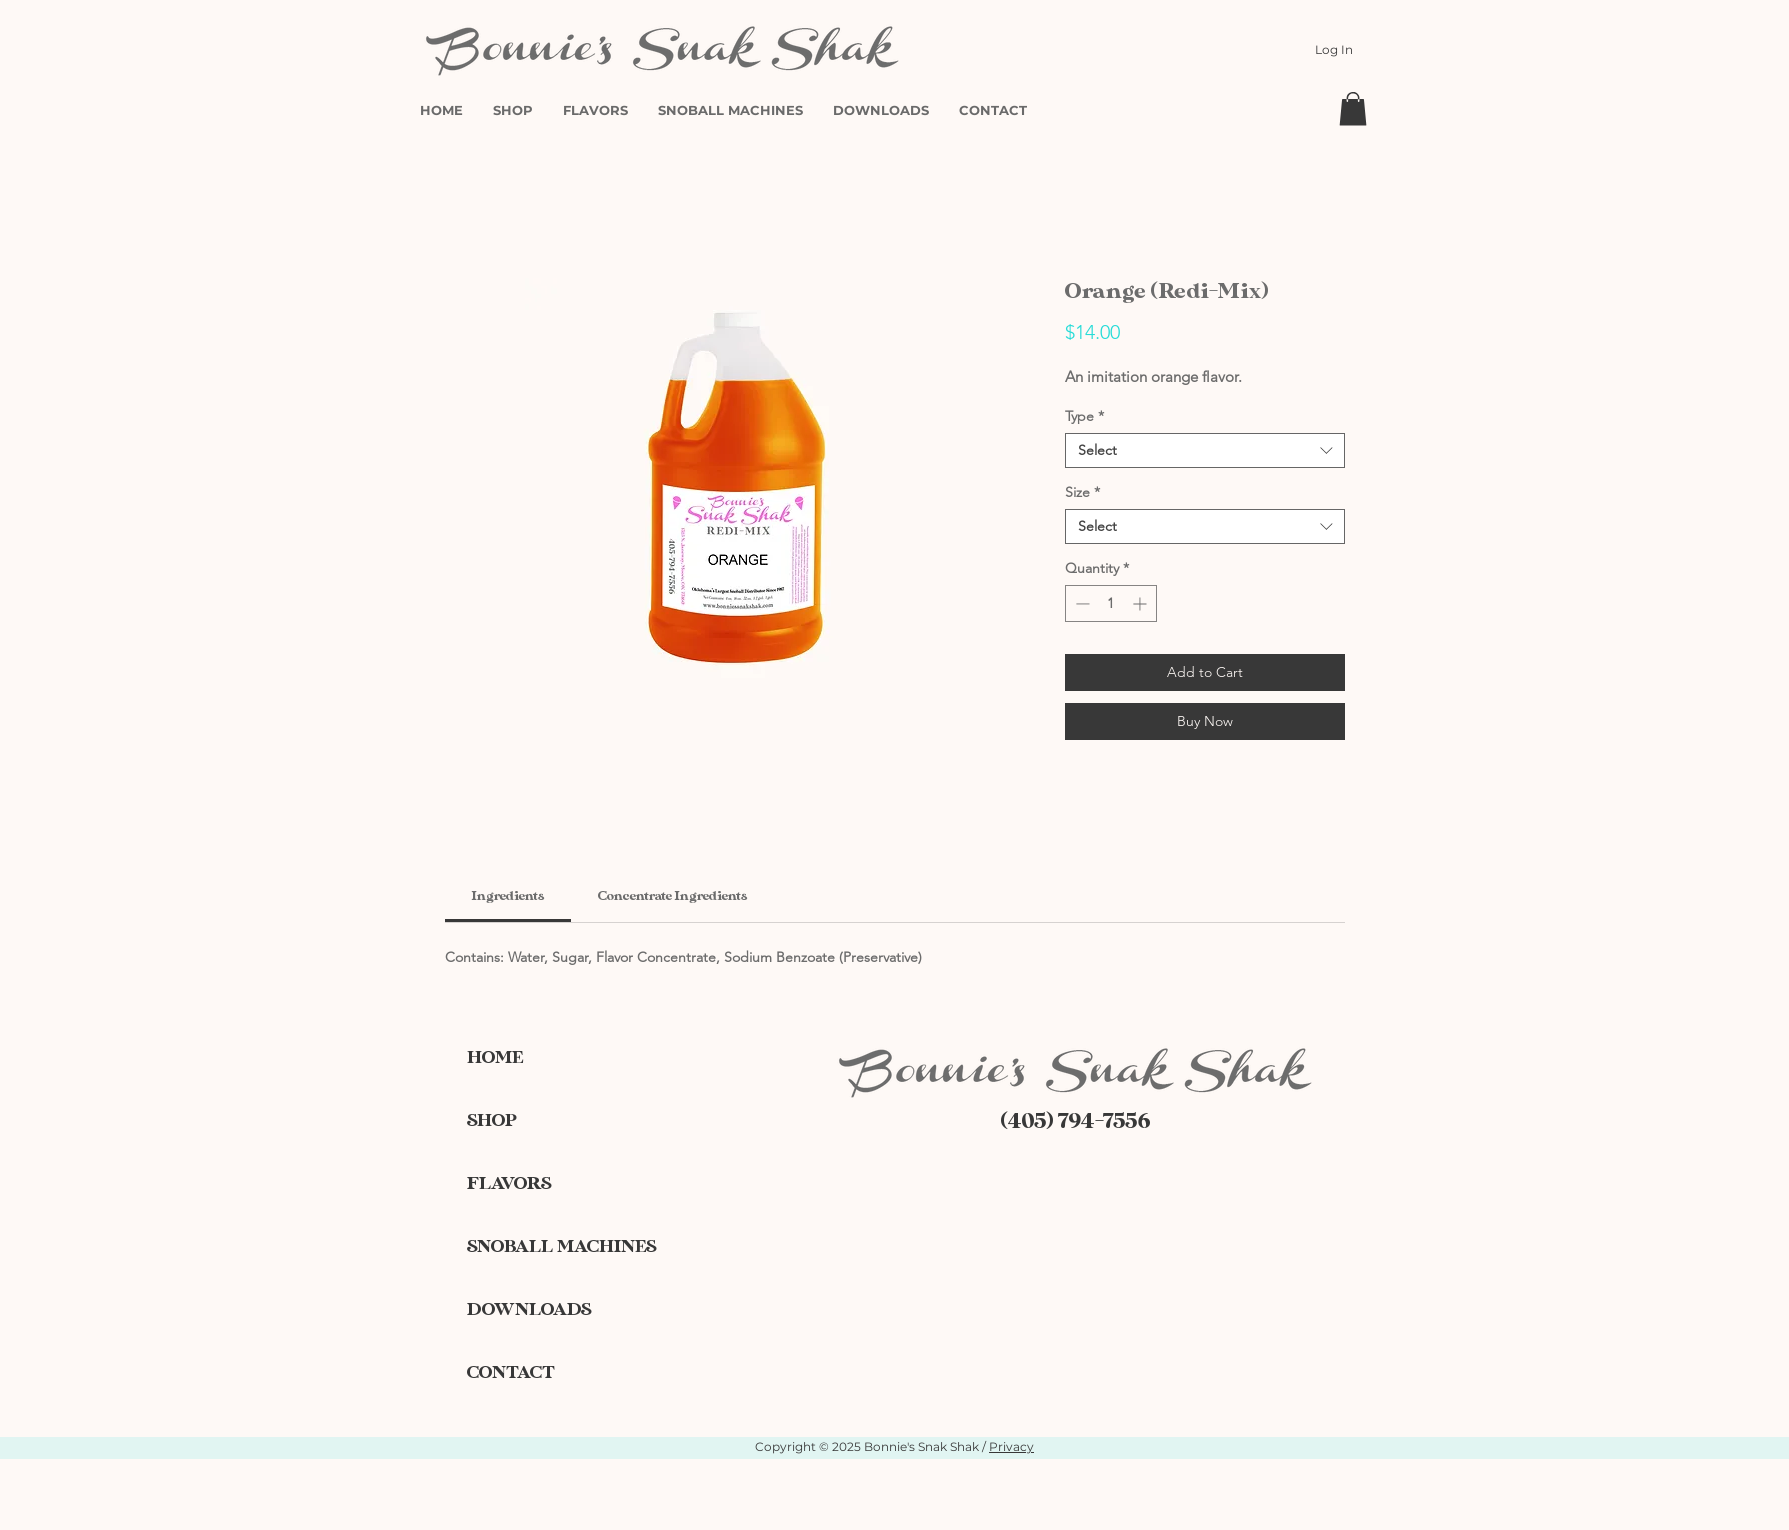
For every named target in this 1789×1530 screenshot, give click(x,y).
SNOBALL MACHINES (537, 1246)
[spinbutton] (1111, 603)
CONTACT (511, 1372)
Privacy (1011, 1446)
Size (1082, 492)
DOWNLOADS (529, 1309)
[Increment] (1141, 603)
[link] (508, 896)
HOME (495, 1057)
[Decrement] (1080, 603)
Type (1084, 416)
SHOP (492, 1120)
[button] (1353, 108)
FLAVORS (509, 1183)
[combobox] (1205, 450)
